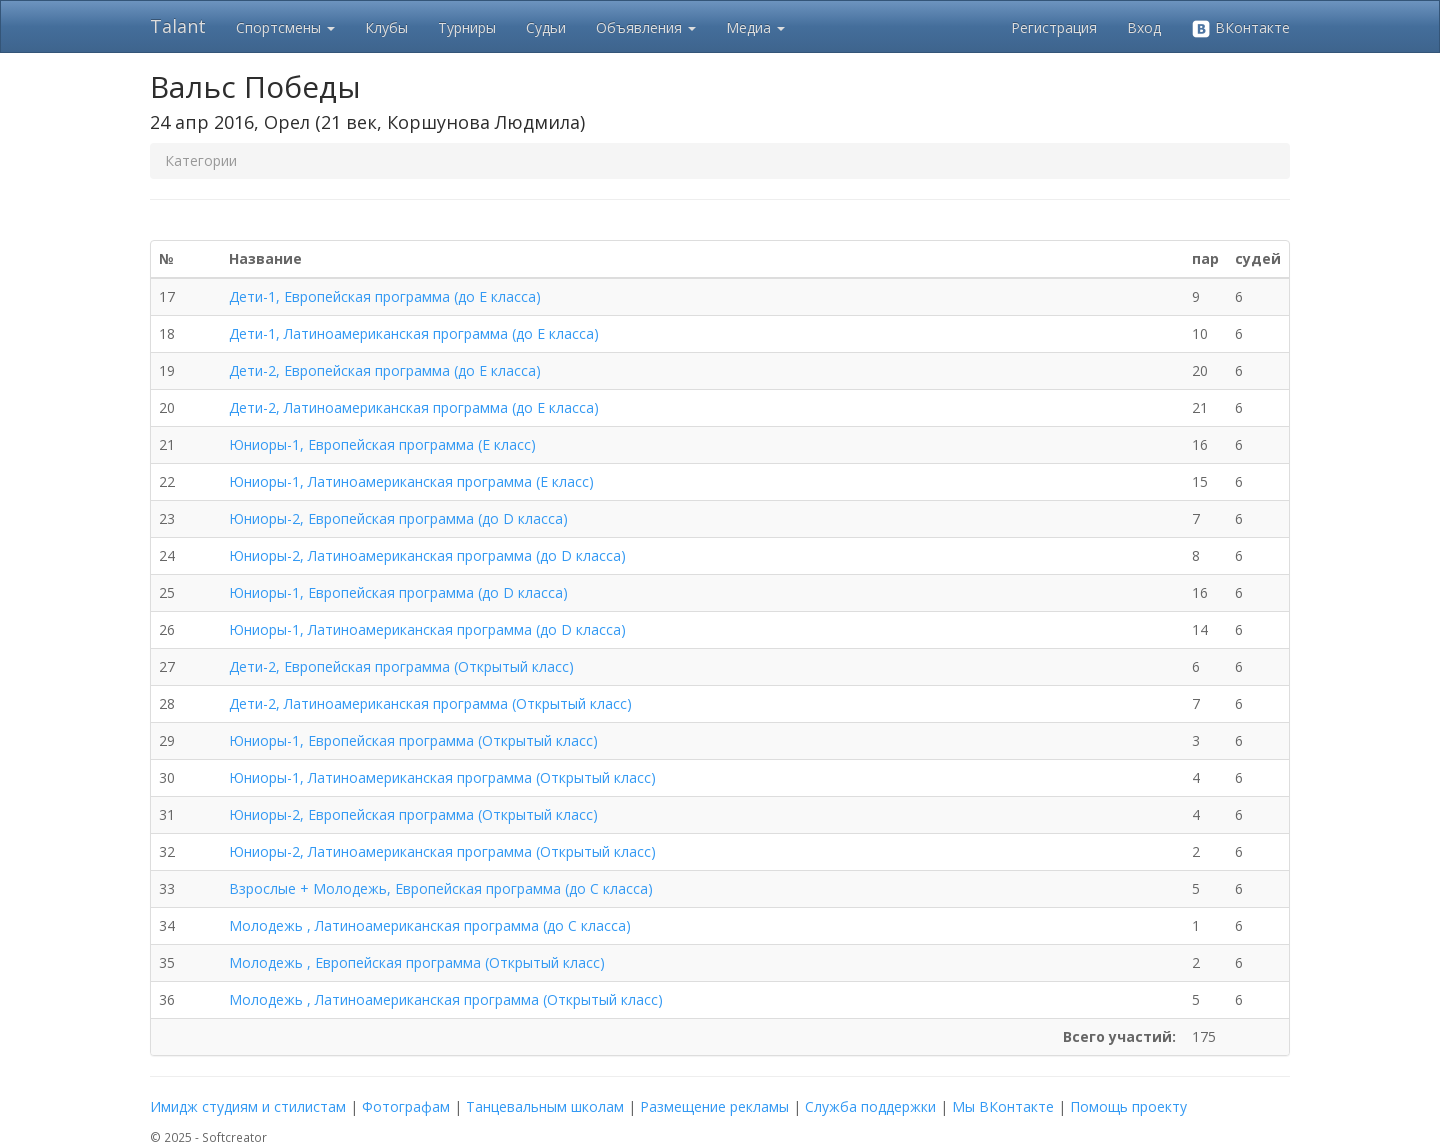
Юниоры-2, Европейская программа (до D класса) (398, 518)
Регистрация (1054, 27)
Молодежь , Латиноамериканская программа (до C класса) (430, 925)
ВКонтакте (1240, 28)
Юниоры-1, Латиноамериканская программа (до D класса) (427, 629)
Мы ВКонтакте (1003, 1106)
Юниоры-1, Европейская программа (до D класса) (398, 592)
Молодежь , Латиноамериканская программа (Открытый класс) (446, 999)
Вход (1144, 27)
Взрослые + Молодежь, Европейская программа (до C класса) (441, 888)
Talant (178, 26)
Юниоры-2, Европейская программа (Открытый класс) (413, 814)
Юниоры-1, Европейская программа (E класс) (382, 444)
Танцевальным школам (545, 1106)
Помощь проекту (1128, 1106)
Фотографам (406, 1106)
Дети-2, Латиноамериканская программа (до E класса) (414, 407)
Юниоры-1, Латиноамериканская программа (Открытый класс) (442, 777)
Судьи (546, 27)
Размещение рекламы (714, 1106)
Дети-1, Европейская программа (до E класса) (385, 296)
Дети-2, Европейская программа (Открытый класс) (401, 666)
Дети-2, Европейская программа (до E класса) (385, 370)
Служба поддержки (870, 1106)
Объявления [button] (646, 27)
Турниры (467, 27)
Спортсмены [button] (285, 27)
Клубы (386, 27)
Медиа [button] (755, 27)
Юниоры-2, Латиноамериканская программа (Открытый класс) (442, 851)
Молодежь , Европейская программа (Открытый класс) (417, 962)
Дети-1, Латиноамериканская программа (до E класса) (414, 333)
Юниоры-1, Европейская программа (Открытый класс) (413, 740)
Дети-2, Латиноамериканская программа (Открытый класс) (430, 703)
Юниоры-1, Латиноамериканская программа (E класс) (411, 481)
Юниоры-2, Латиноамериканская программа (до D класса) (427, 555)
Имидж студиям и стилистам (248, 1106)
